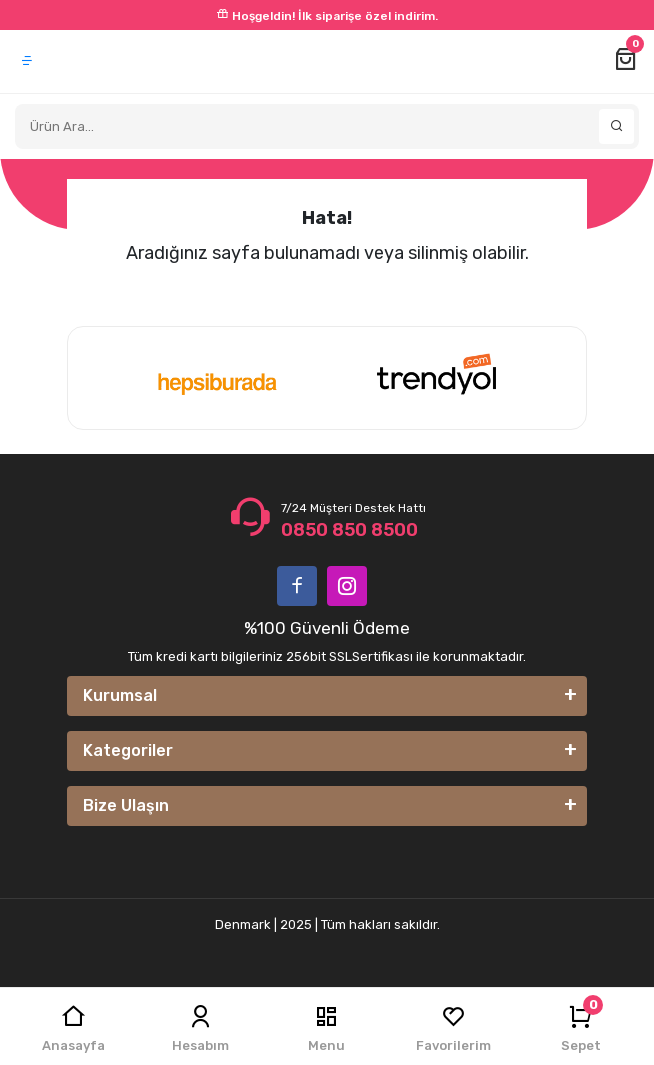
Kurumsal (120, 695)
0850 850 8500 (349, 530)
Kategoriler (128, 750)
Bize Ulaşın (126, 805)
